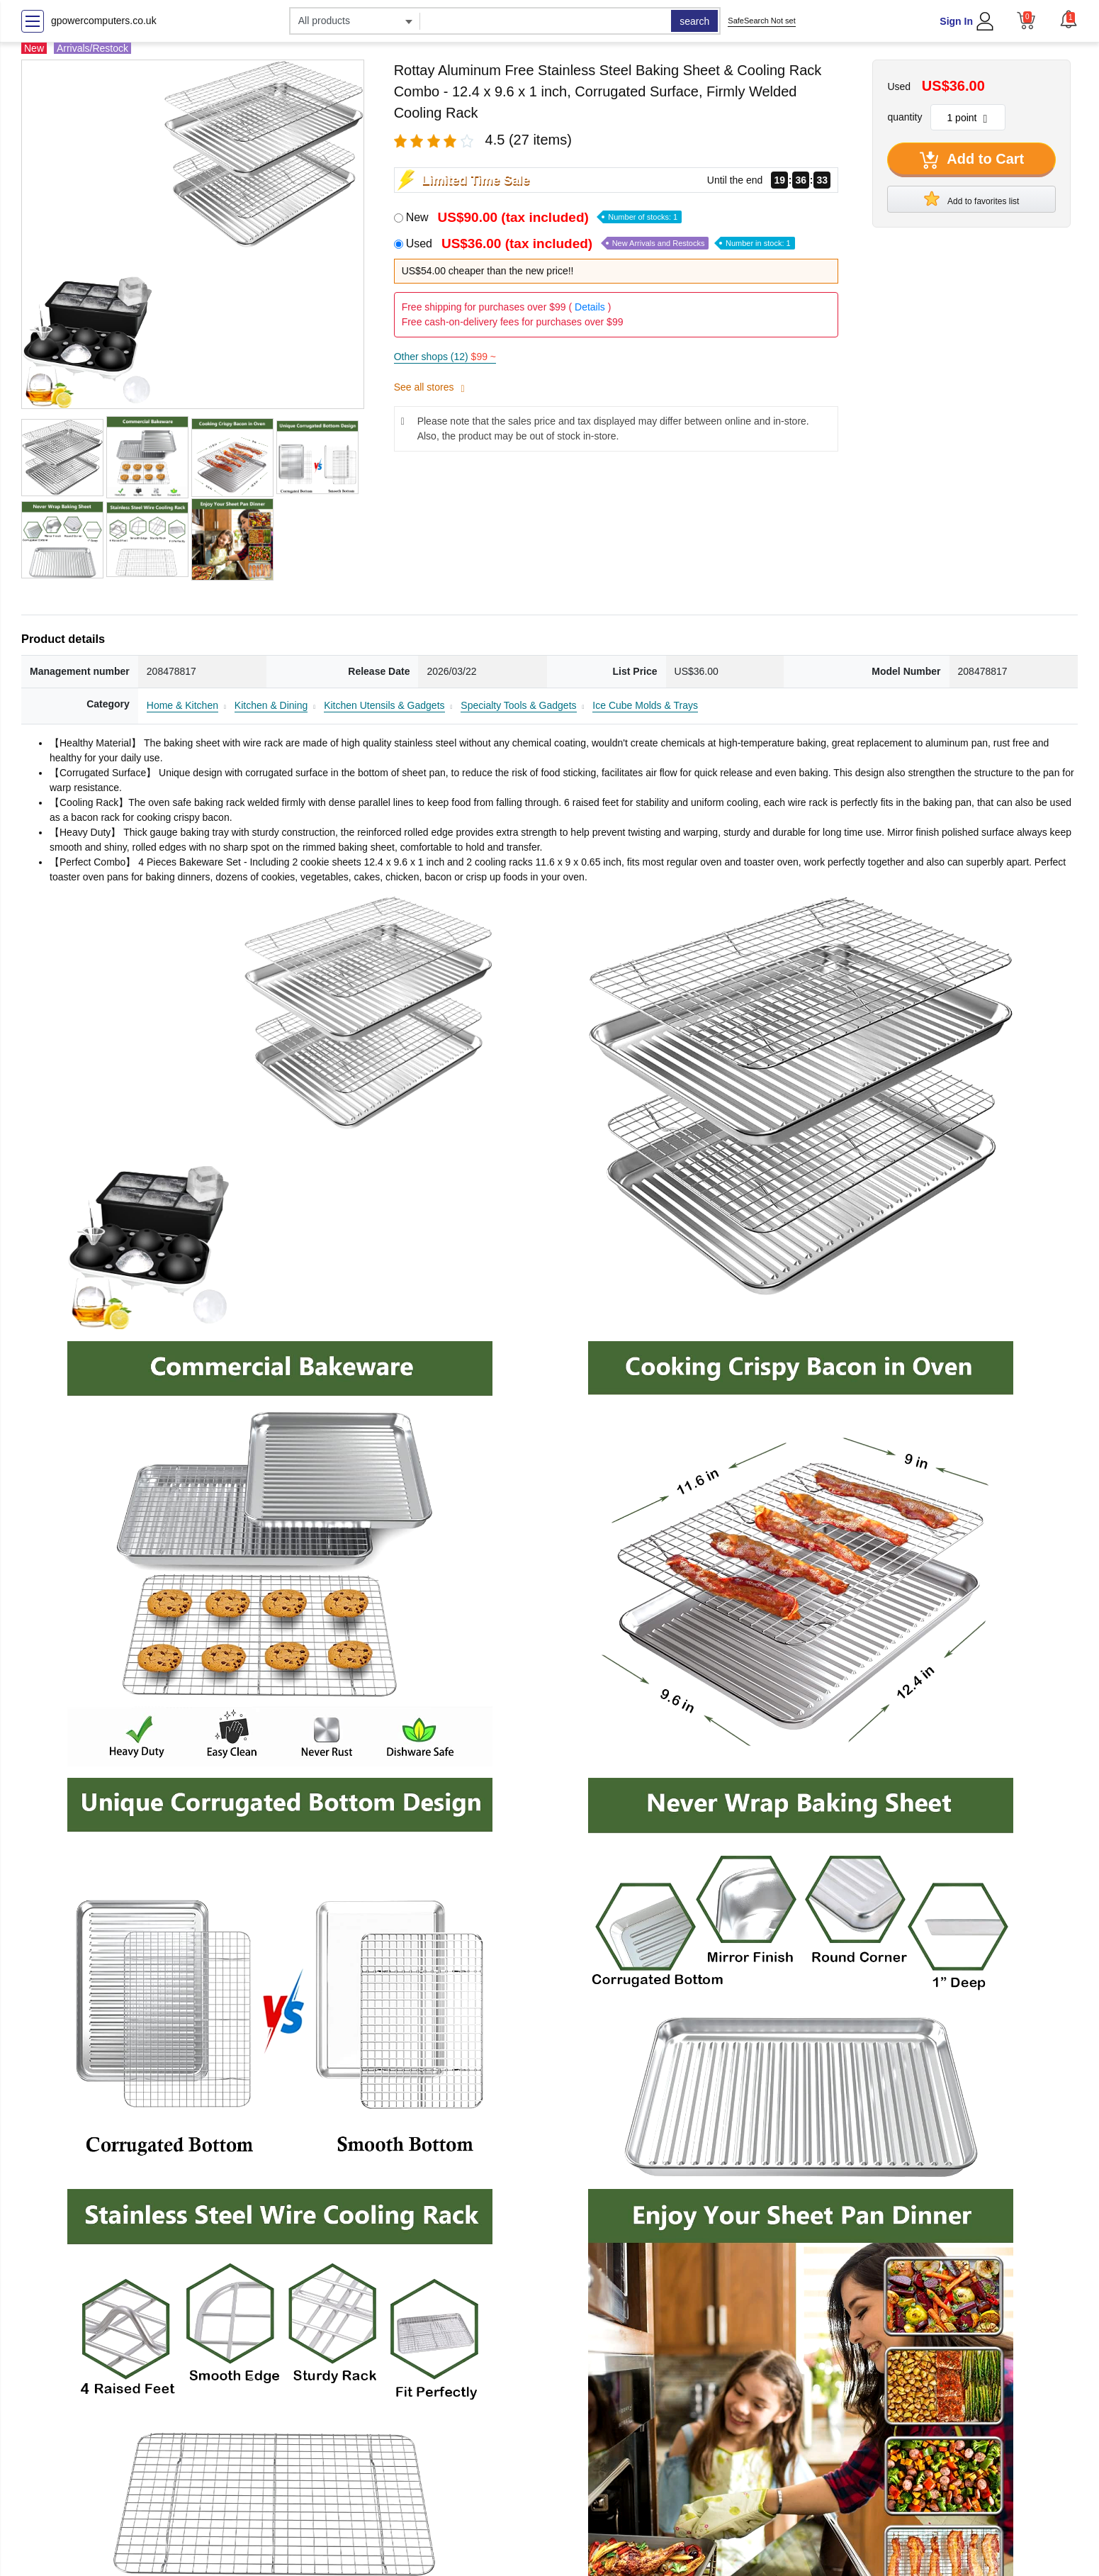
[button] (1068, 19)
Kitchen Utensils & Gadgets (384, 705)
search (694, 21)
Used (600, 243)
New (544, 217)
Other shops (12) (445, 356)
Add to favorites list (971, 198)
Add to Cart (972, 160)
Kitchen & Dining (271, 705)
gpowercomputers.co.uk (104, 20)
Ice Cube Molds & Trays (645, 705)
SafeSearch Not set (761, 20)
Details (590, 307)
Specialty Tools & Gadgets (518, 705)
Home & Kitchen (182, 705)
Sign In (956, 21)
